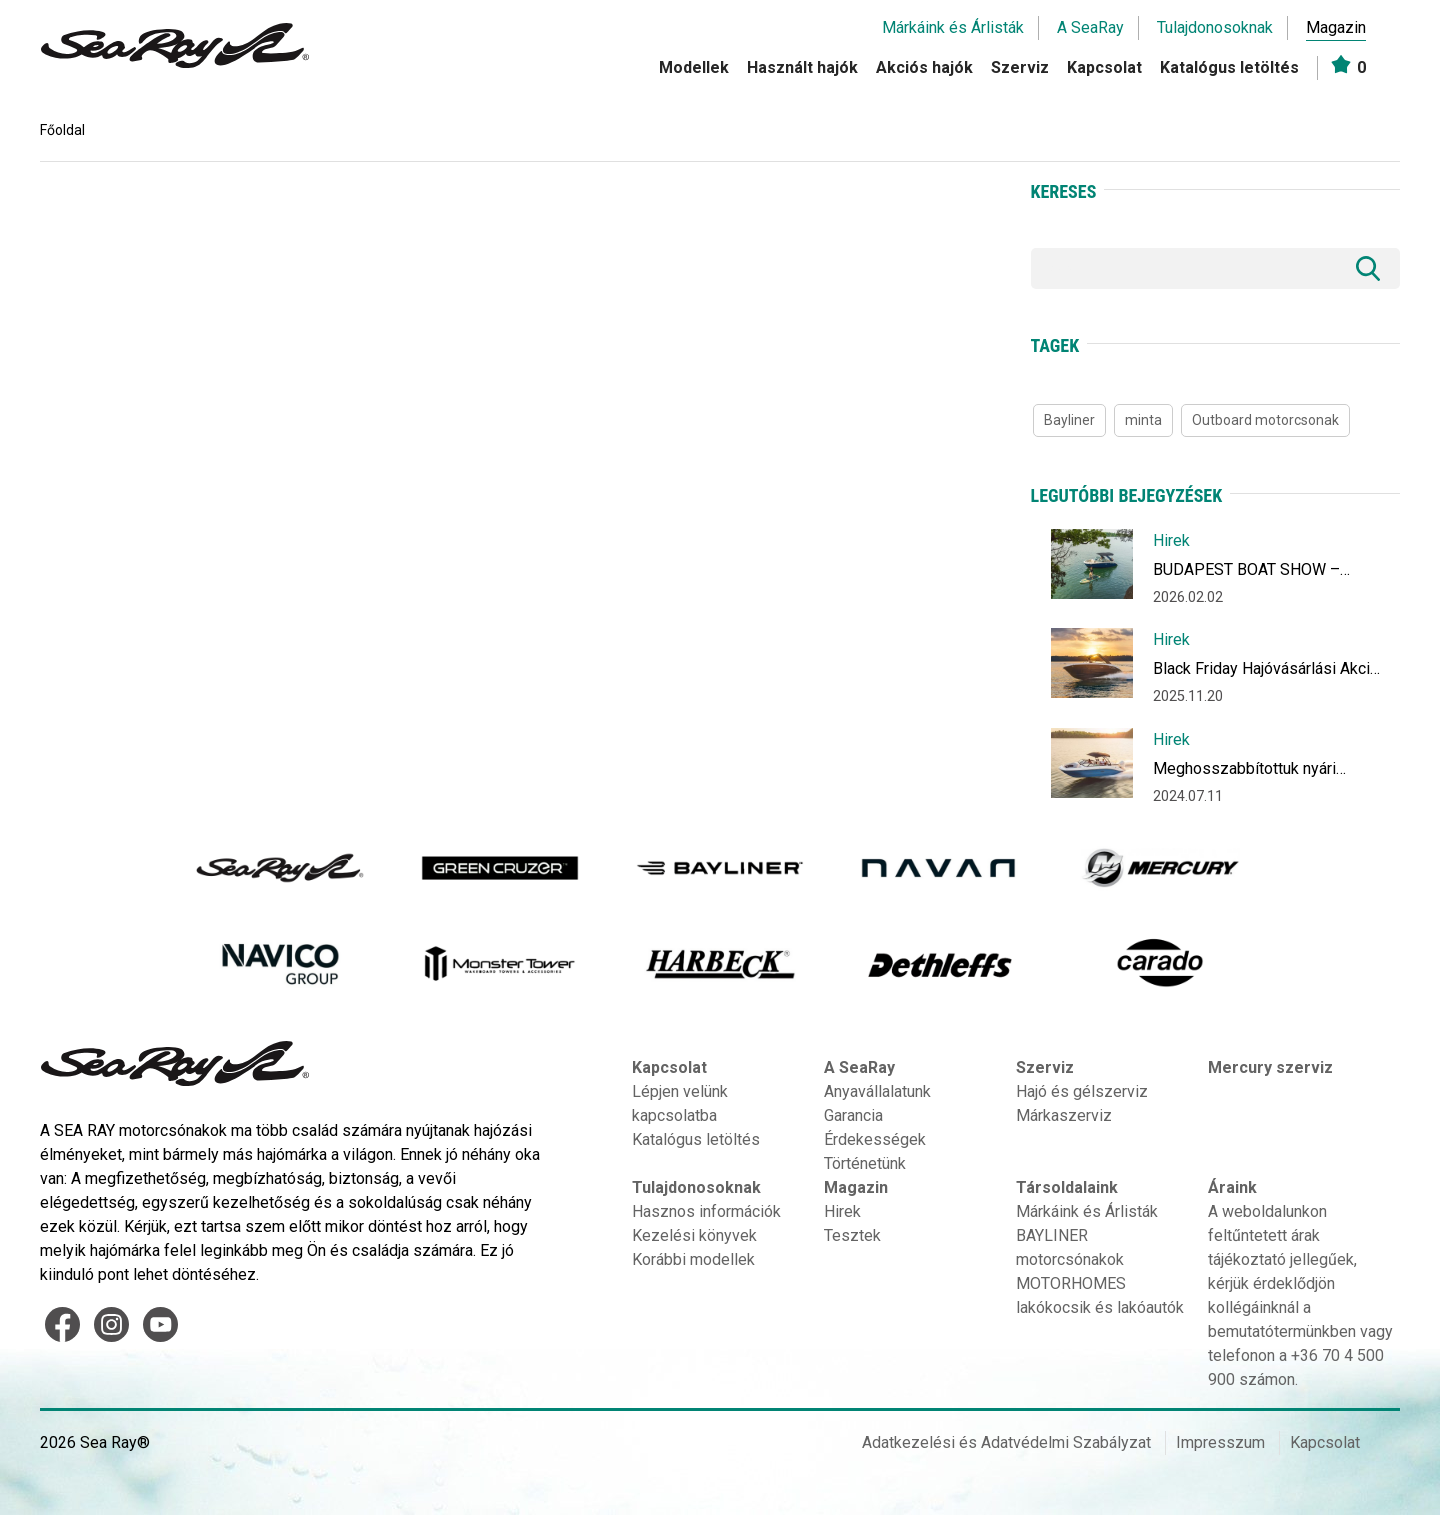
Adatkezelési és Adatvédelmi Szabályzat (1006, 1442)
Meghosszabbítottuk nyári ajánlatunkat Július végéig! (1245, 772)
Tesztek (852, 1235)
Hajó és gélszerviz (1082, 1091)
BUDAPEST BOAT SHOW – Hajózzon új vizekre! (1246, 573)
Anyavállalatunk (877, 1091)
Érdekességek (875, 1139)
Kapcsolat (1104, 67)
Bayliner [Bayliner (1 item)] (1069, 420)
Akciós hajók (924, 67)
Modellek (694, 67)
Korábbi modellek (693, 1259)
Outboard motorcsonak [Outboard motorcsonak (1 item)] (1265, 420)
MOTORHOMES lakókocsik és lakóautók (1100, 1295)
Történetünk (865, 1163)
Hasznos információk (706, 1211)
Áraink (1232, 1187)
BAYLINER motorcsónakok (1070, 1247)
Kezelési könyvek (694, 1235)
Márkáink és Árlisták (953, 27)
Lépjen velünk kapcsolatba (680, 1103)
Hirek (1171, 540)
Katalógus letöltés (1229, 67)
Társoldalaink (1067, 1187)
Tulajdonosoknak (1215, 27)
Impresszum (1220, 1442)
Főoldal (62, 130)
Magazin (1336, 27)
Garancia (853, 1115)
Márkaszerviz (1064, 1115)
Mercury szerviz (1270, 1067)
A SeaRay (1090, 27)
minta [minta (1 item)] (1143, 420)
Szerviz (1020, 67)
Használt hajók (802, 67)
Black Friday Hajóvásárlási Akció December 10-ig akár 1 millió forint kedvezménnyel (1266, 672)
